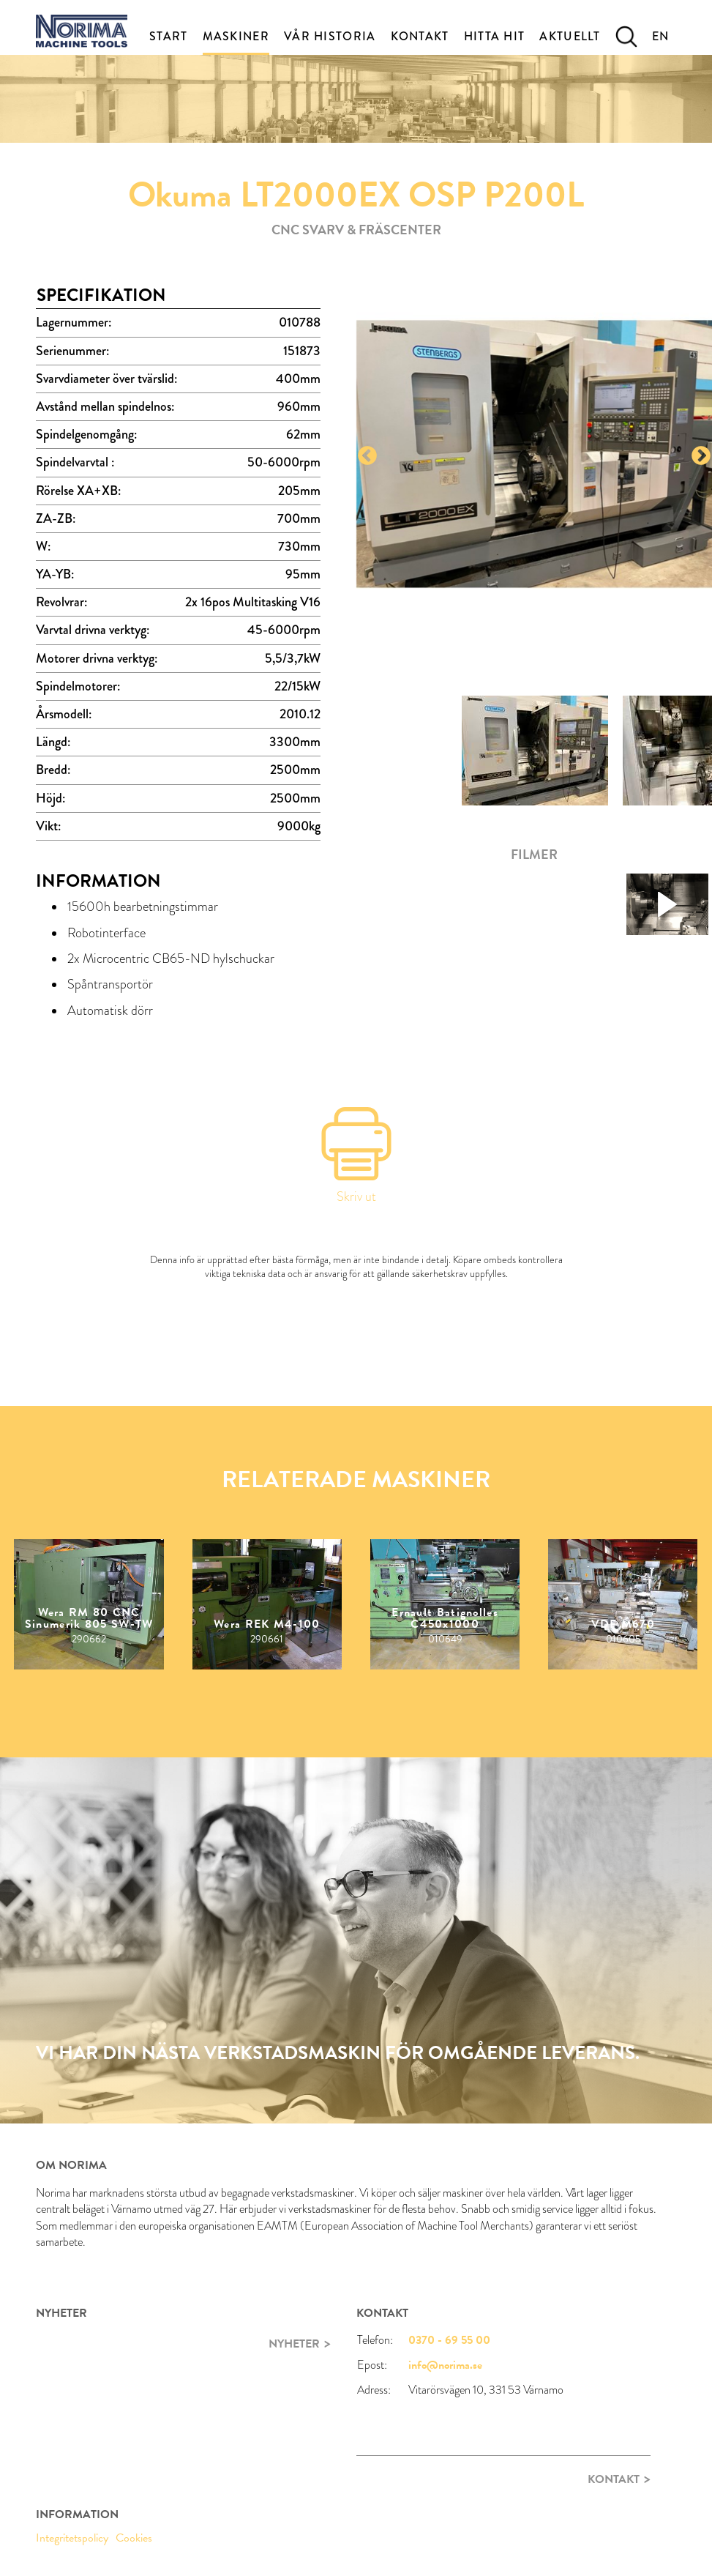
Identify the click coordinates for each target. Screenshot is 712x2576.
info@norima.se (445, 2365)
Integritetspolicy (72, 2538)
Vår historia (330, 36)
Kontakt (420, 36)
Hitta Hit (494, 36)
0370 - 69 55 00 (449, 2340)
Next (701, 456)
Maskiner (236, 36)
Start (168, 36)
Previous (367, 456)
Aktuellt (569, 36)
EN (661, 36)
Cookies (134, 2538)
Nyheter (294, 2344)
